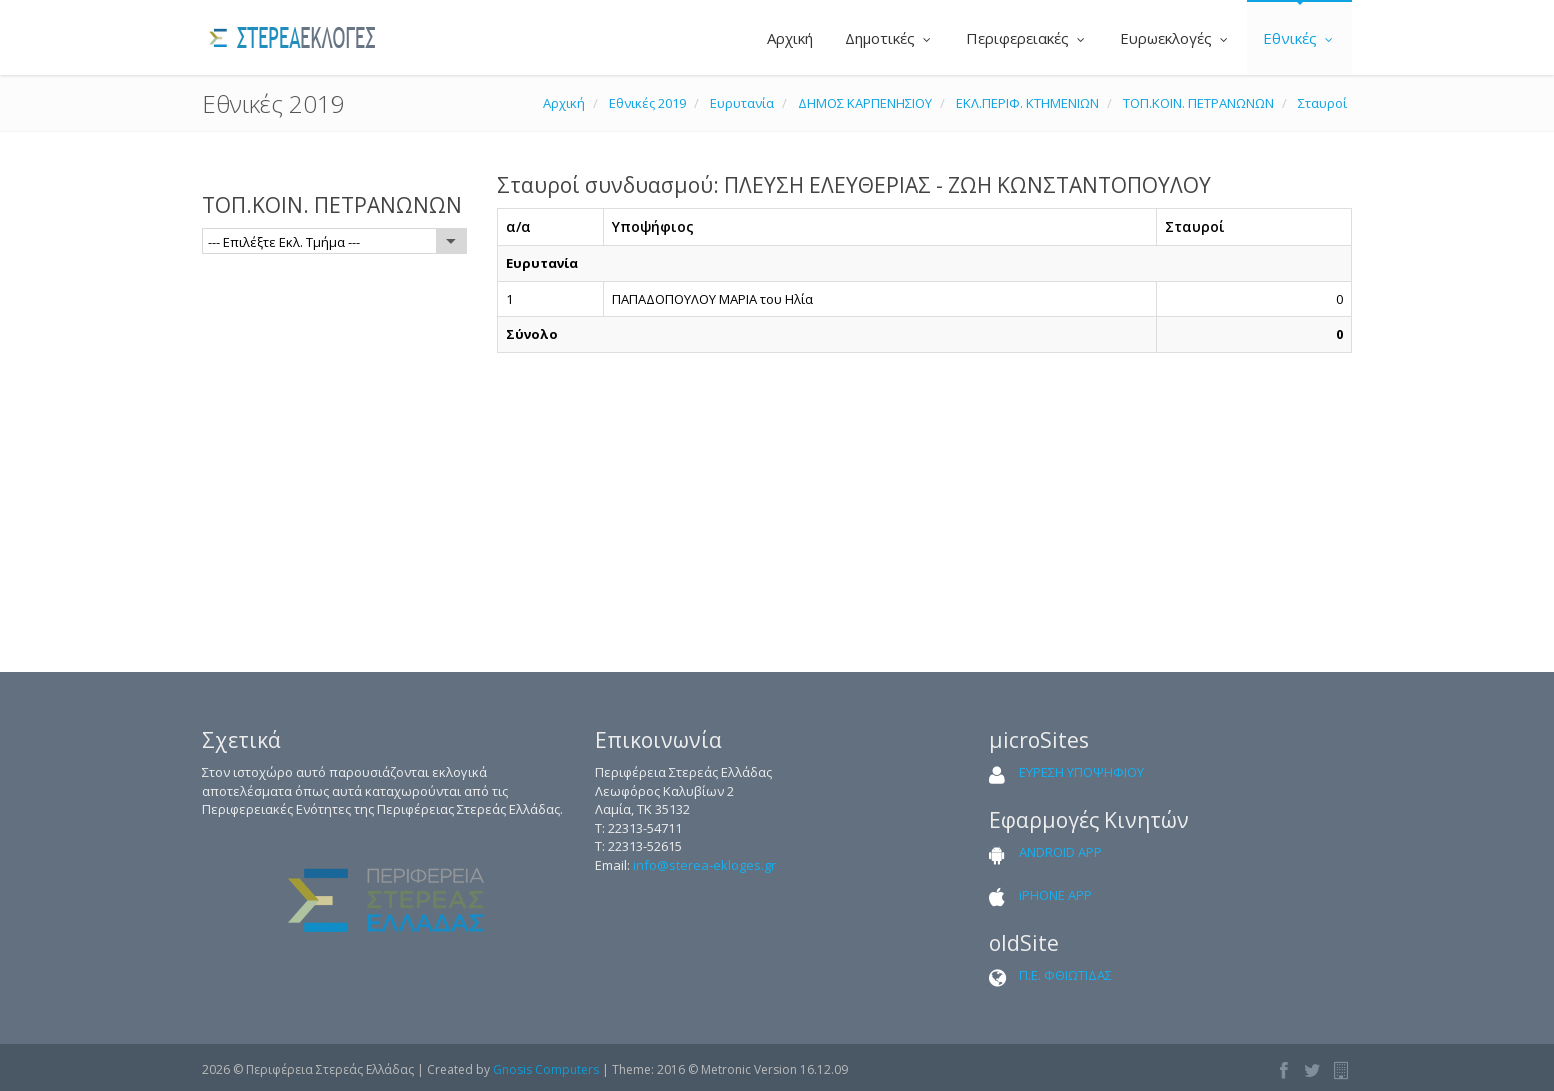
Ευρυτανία (742, 103)
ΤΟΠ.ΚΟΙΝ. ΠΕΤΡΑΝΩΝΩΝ (1198, 103)
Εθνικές (1299, 38)
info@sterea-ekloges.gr (704, 865)
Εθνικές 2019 (647, 103)
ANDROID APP (1060, 852)
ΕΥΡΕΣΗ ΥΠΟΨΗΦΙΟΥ (1081, 772)
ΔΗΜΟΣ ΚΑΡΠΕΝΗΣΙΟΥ (865, 103)
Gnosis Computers (546, 1069)
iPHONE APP (1055, 895)
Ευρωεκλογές (1175, 38)
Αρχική (788, 38)
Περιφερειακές (1027, 38)
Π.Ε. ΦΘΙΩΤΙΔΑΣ (1065, 975)
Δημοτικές (889, 38)
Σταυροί (1322, 103)
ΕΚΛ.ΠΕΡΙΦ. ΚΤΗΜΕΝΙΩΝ (1027, 103)
